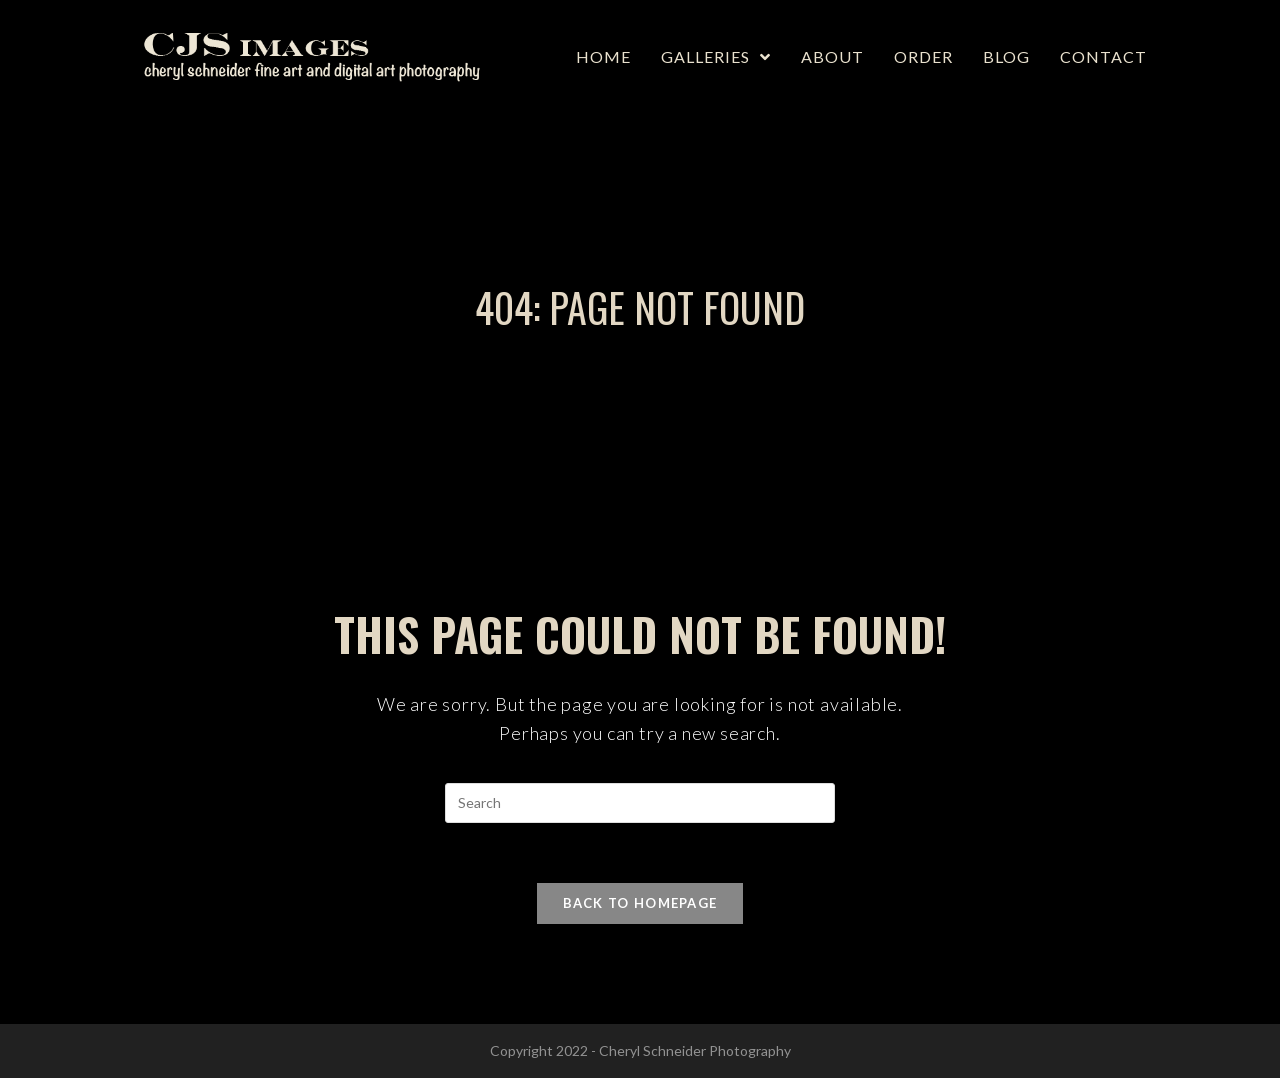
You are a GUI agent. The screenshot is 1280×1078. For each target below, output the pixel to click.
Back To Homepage (640, 903)
